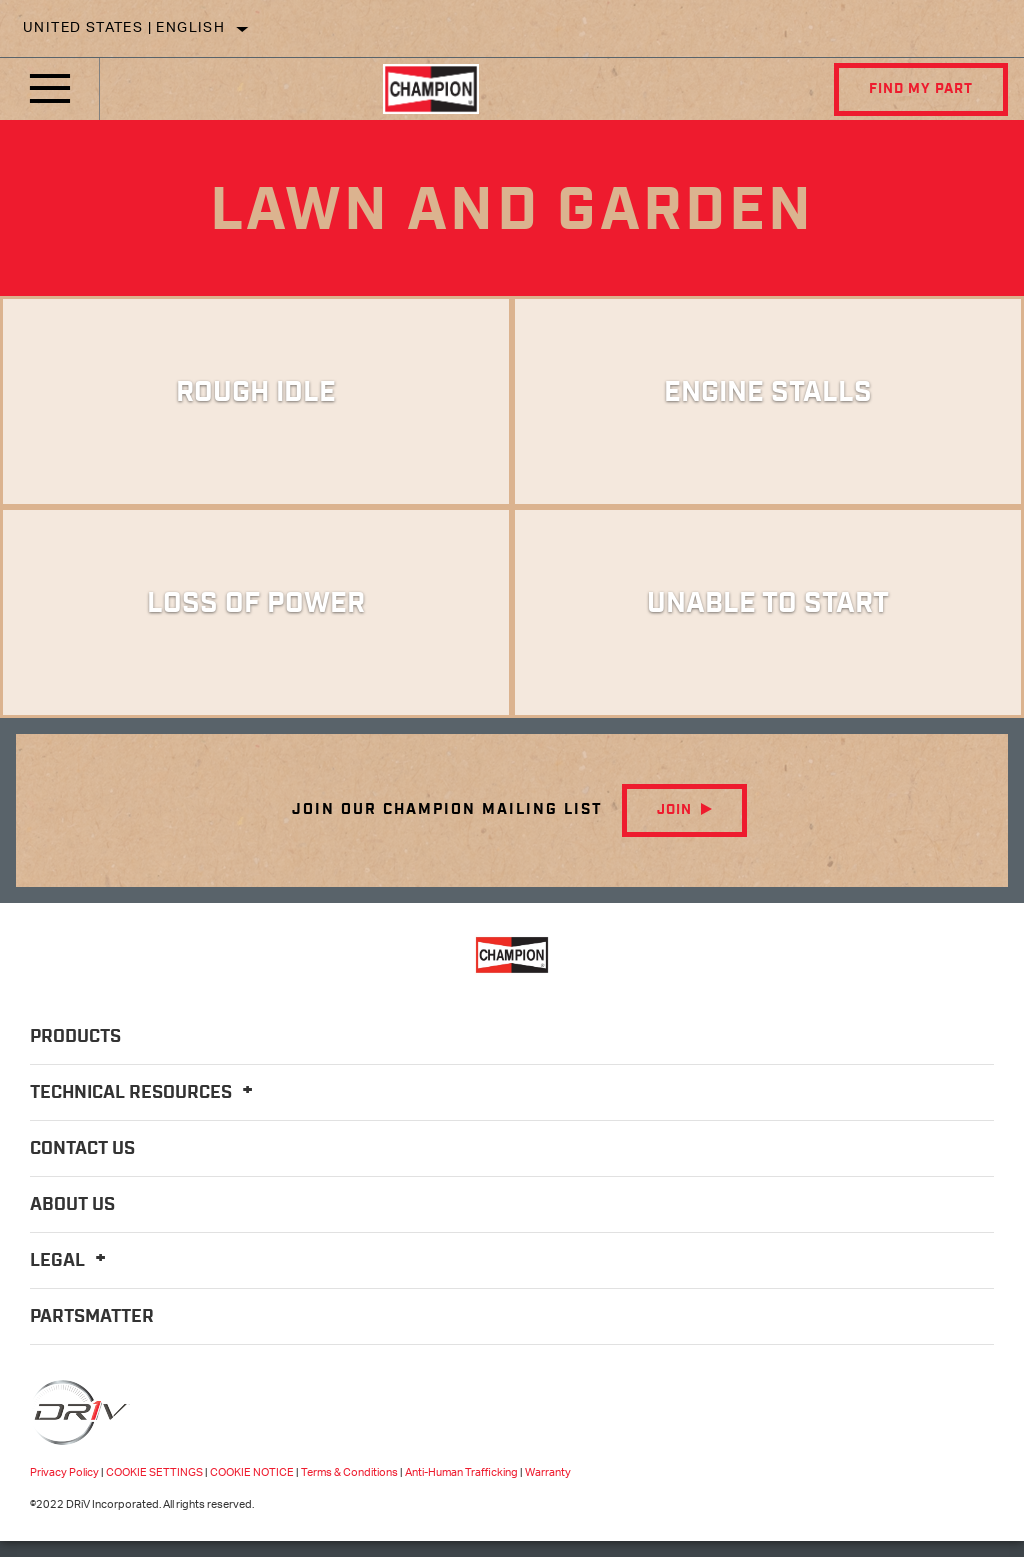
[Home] (431, 89)
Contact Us (82, 1149)
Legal (71, 1261)
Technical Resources (144, 1093)
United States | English (124, 28)
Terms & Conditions (349, 1472)
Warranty (548, 1472)
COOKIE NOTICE (252, 1472)
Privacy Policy (64, 1472)
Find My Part (921, 89)
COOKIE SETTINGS (154, 1472)
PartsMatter (92, 1317)
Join (674, 810)
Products (75, 1037)
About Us (72, 1205)
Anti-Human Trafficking (461, 1472)
